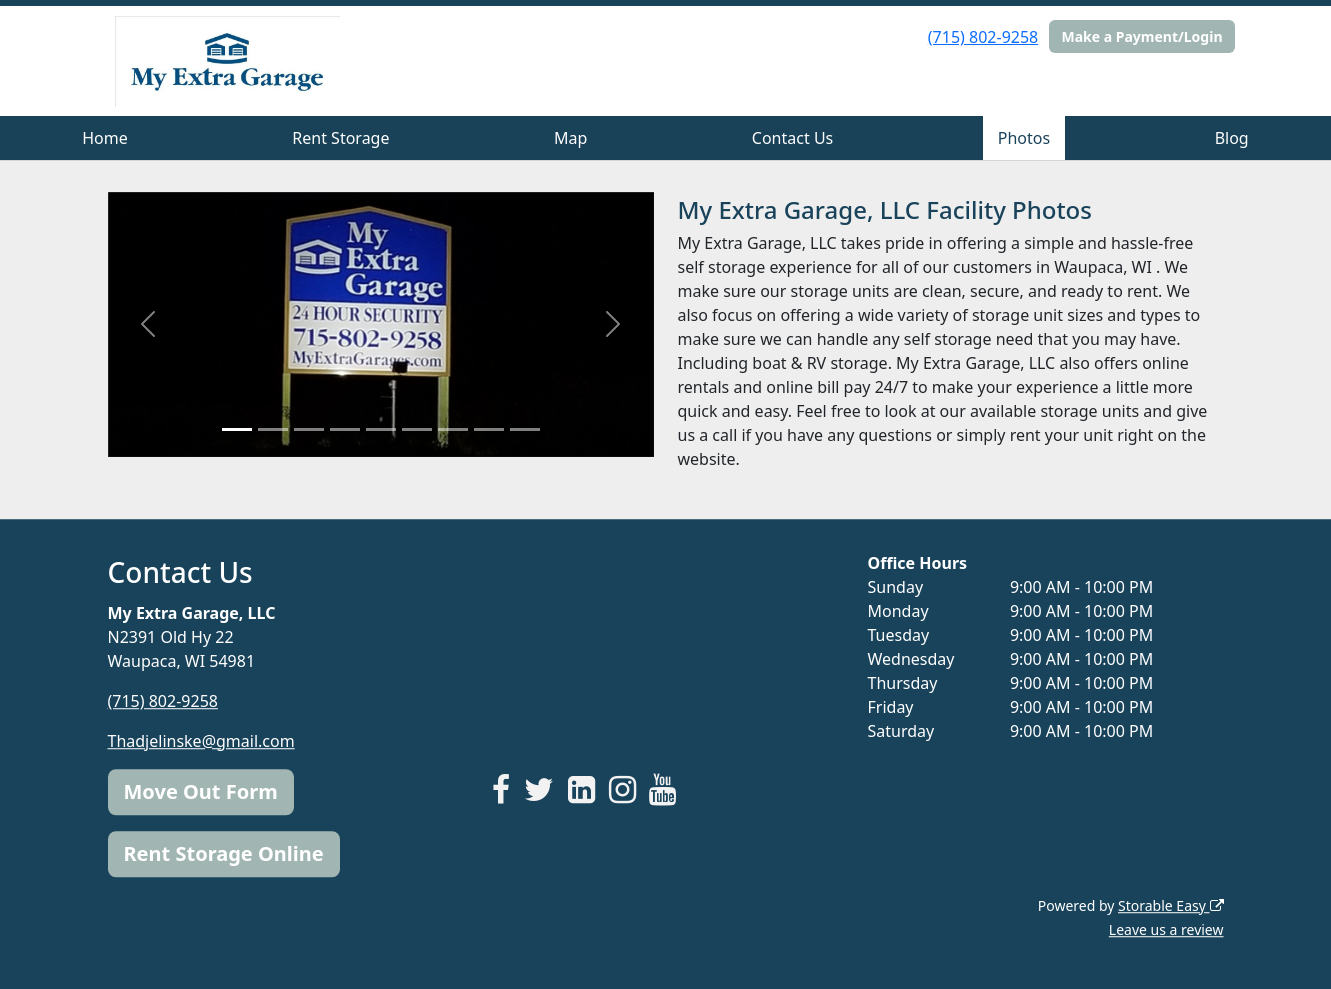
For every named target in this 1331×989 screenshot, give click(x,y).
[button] (149, 324)
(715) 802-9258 (983, 37)
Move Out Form (201, 791)
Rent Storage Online (224, 853)
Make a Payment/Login (1141, 36)
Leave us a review (1166, 929)
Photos (1024, 138)
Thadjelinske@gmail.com (201, 741)
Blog (1232, 138)
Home (105, 138)
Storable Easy (1170, 905)
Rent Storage (340, 138)
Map (570, 138)
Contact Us (792, 138)
